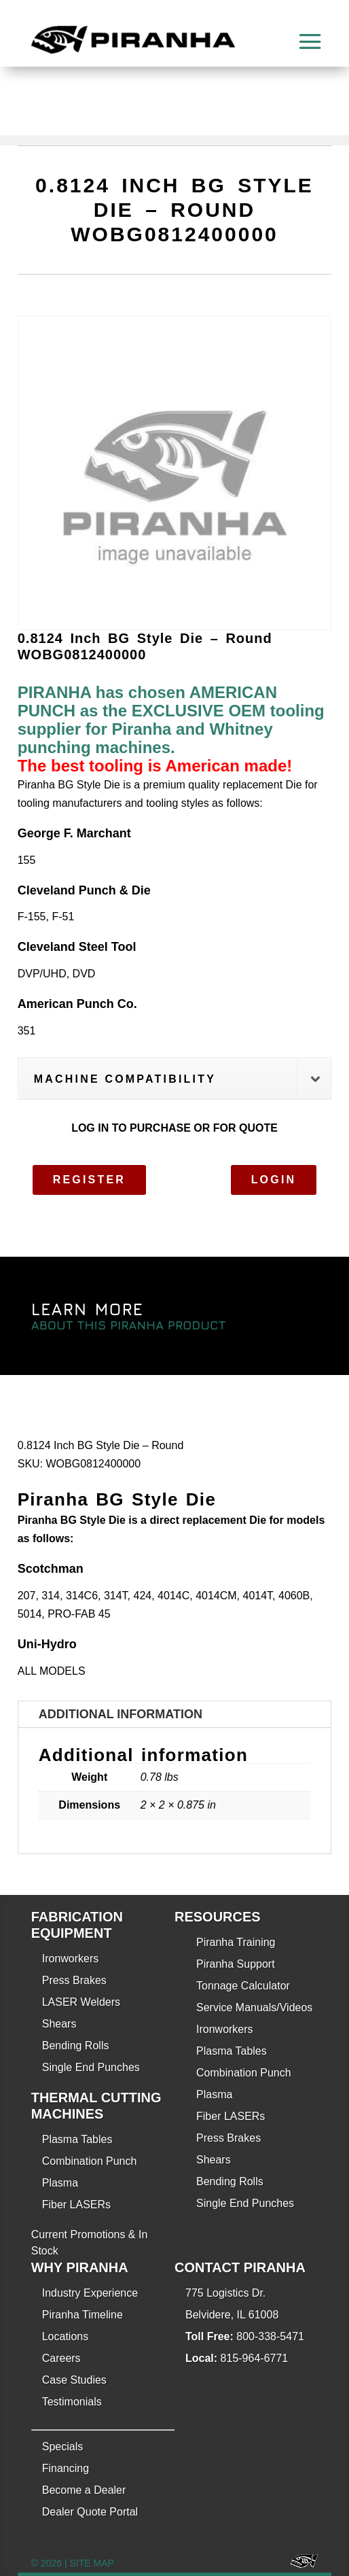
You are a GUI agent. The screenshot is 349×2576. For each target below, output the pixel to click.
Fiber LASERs (76, 2204)
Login (274, 1179)
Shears (59, 2024)
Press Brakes (74, 1980)
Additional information (120, 1714)
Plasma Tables (77, 2139)
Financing (65, 2468)
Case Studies (74, 2380)
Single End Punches (91, 2067)
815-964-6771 (255, 2358)
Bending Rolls (75, 2045)
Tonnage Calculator (243, 1985)
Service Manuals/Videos (254, 2007)
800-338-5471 (270, 2336)
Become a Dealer (84, 2490)
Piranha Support (235, 1964)
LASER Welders (81, 2002)
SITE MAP (91, 2563)
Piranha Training (236, 1942)
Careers (61, 2358)
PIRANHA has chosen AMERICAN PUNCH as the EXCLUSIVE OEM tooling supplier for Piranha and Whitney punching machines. (171, 720)
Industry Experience (90, 2293)
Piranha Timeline (82, 2314)
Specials (62, 2446)
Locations (65, 2336)
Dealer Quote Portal (90, 2512)
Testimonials (72, 2401)
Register (89, 1179)
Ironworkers (70, 1958)
